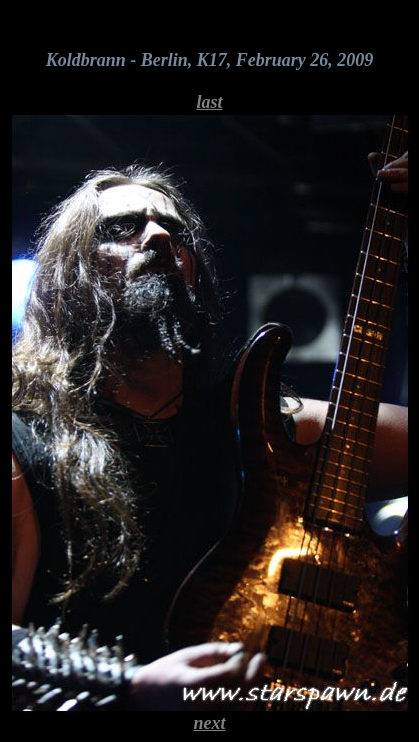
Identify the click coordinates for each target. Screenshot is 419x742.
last (209, 102)
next (209, 723)
